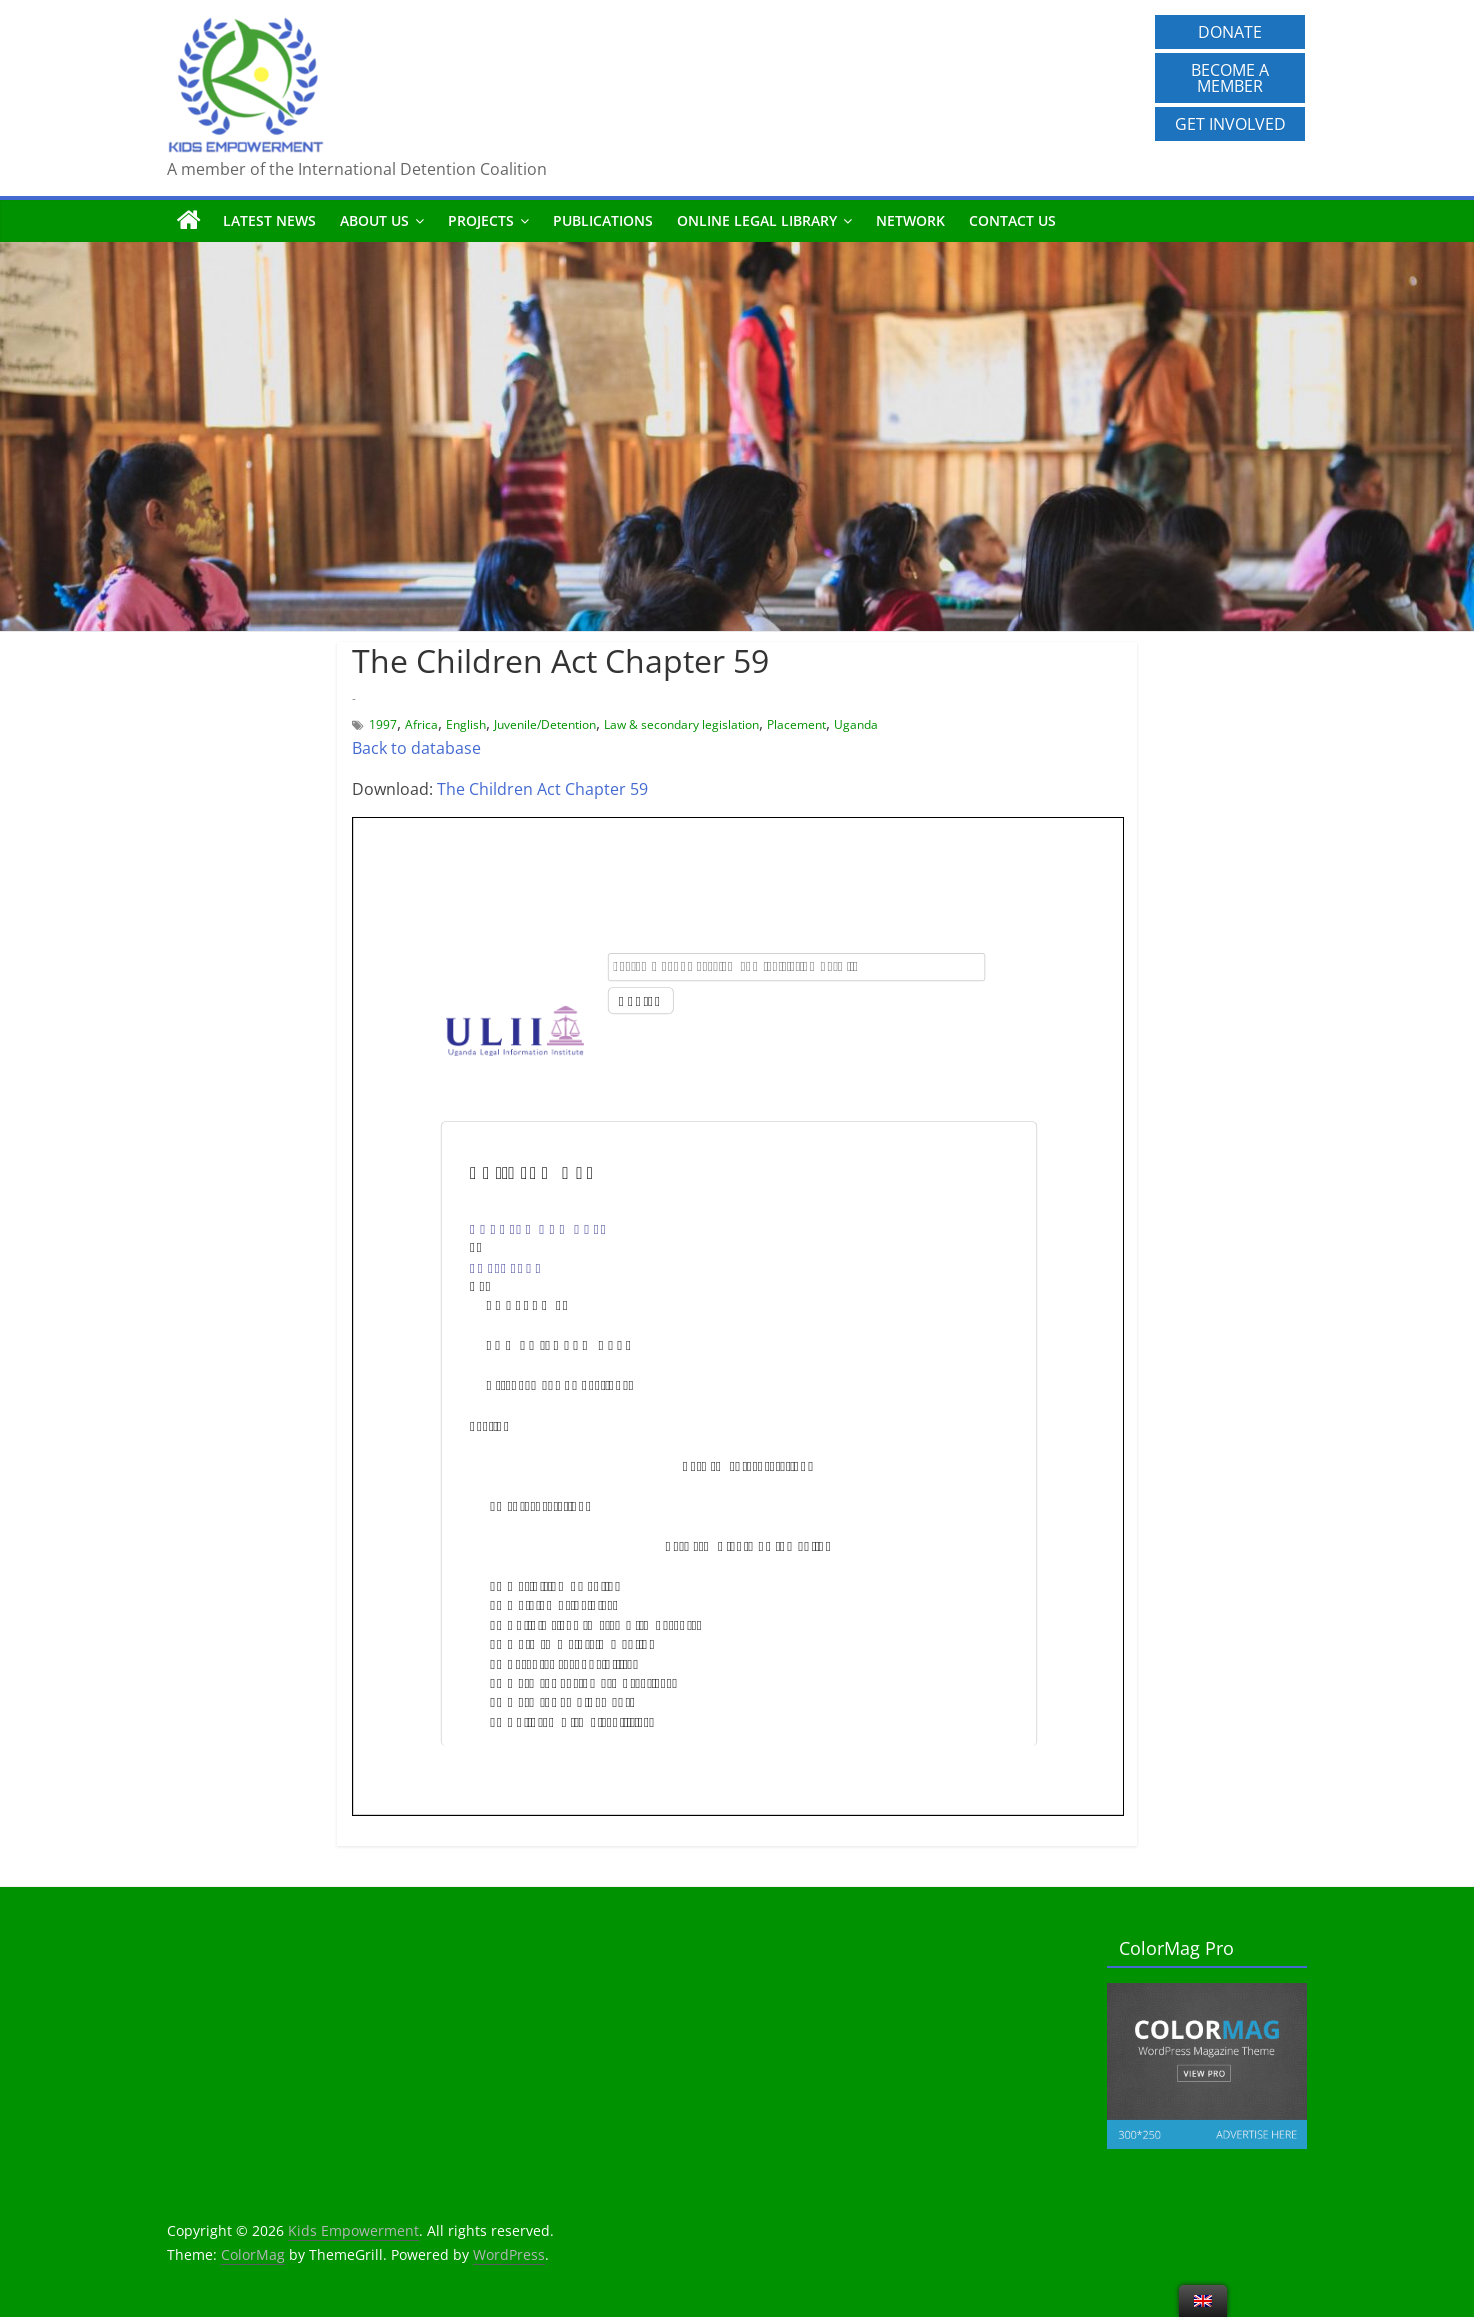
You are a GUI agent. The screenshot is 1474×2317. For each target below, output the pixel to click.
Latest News (269, 220)
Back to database (416, 748)
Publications (603, 220)
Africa (421, 724)
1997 (383, 724)
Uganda (856, 724)
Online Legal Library (757, 220)
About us (374, 220)
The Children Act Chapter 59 (542, 789)
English (466, 724)
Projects (481, 220)
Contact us (1012, 220)
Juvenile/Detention (545, 724)
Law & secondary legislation (681, 724)
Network (910, 220)
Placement (796, 724)
